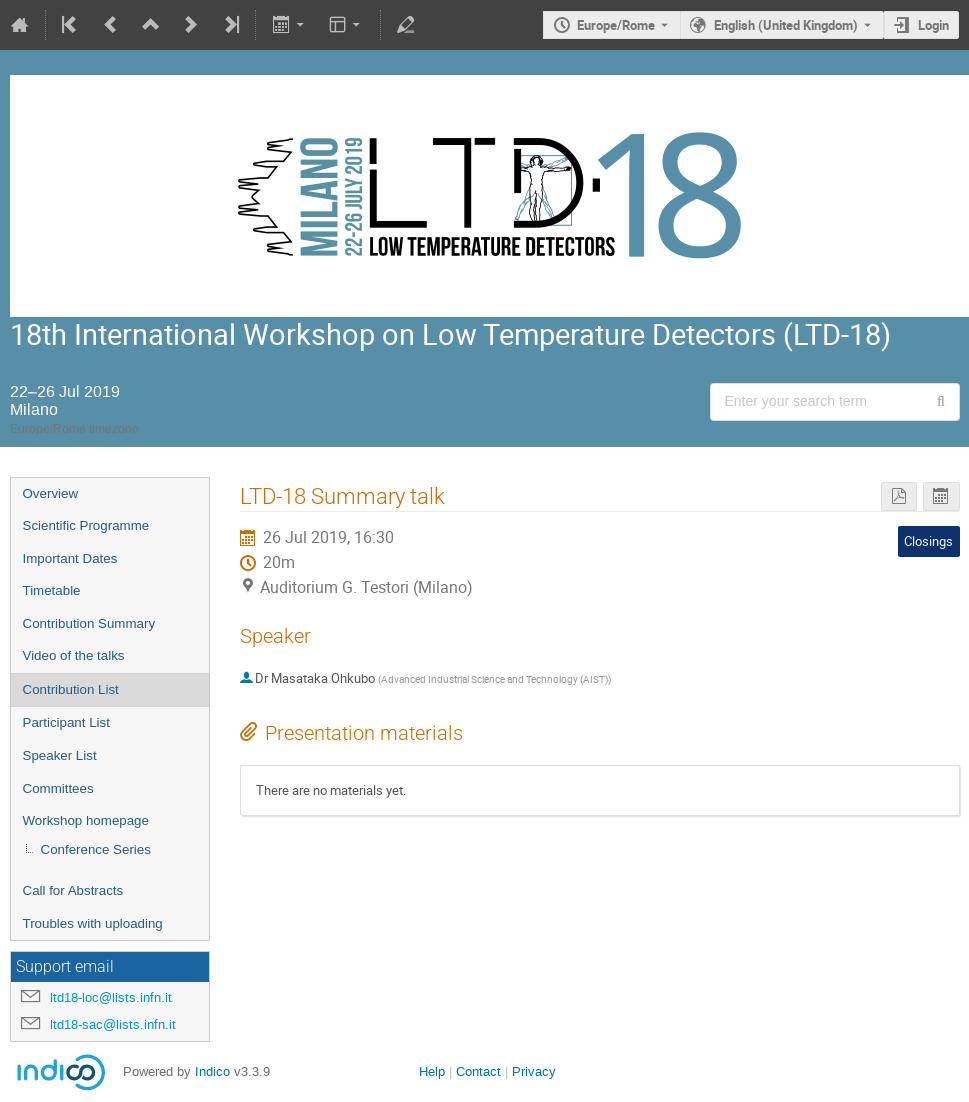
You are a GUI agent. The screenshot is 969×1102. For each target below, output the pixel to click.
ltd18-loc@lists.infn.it (111, 997)
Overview (51, 493)
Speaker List (60, 755)
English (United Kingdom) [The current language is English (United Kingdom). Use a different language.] (786, 25)
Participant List (66, 722)
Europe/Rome (616, 25)
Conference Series (96, 849)
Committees (58, 788)
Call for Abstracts (73, 890)
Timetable (52, 590)
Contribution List (71, 689)
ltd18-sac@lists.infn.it (113, 1024)
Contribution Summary (89, 623)
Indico (212, 1071)
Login (933, 25)
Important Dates (70, 558)
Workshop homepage (86, 820)
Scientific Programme (86, 525)
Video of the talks (74, 655)
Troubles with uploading (93, 923)
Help (432, 1071)
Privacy (534, 1071)
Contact (478, 1071)
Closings (928, 541)
